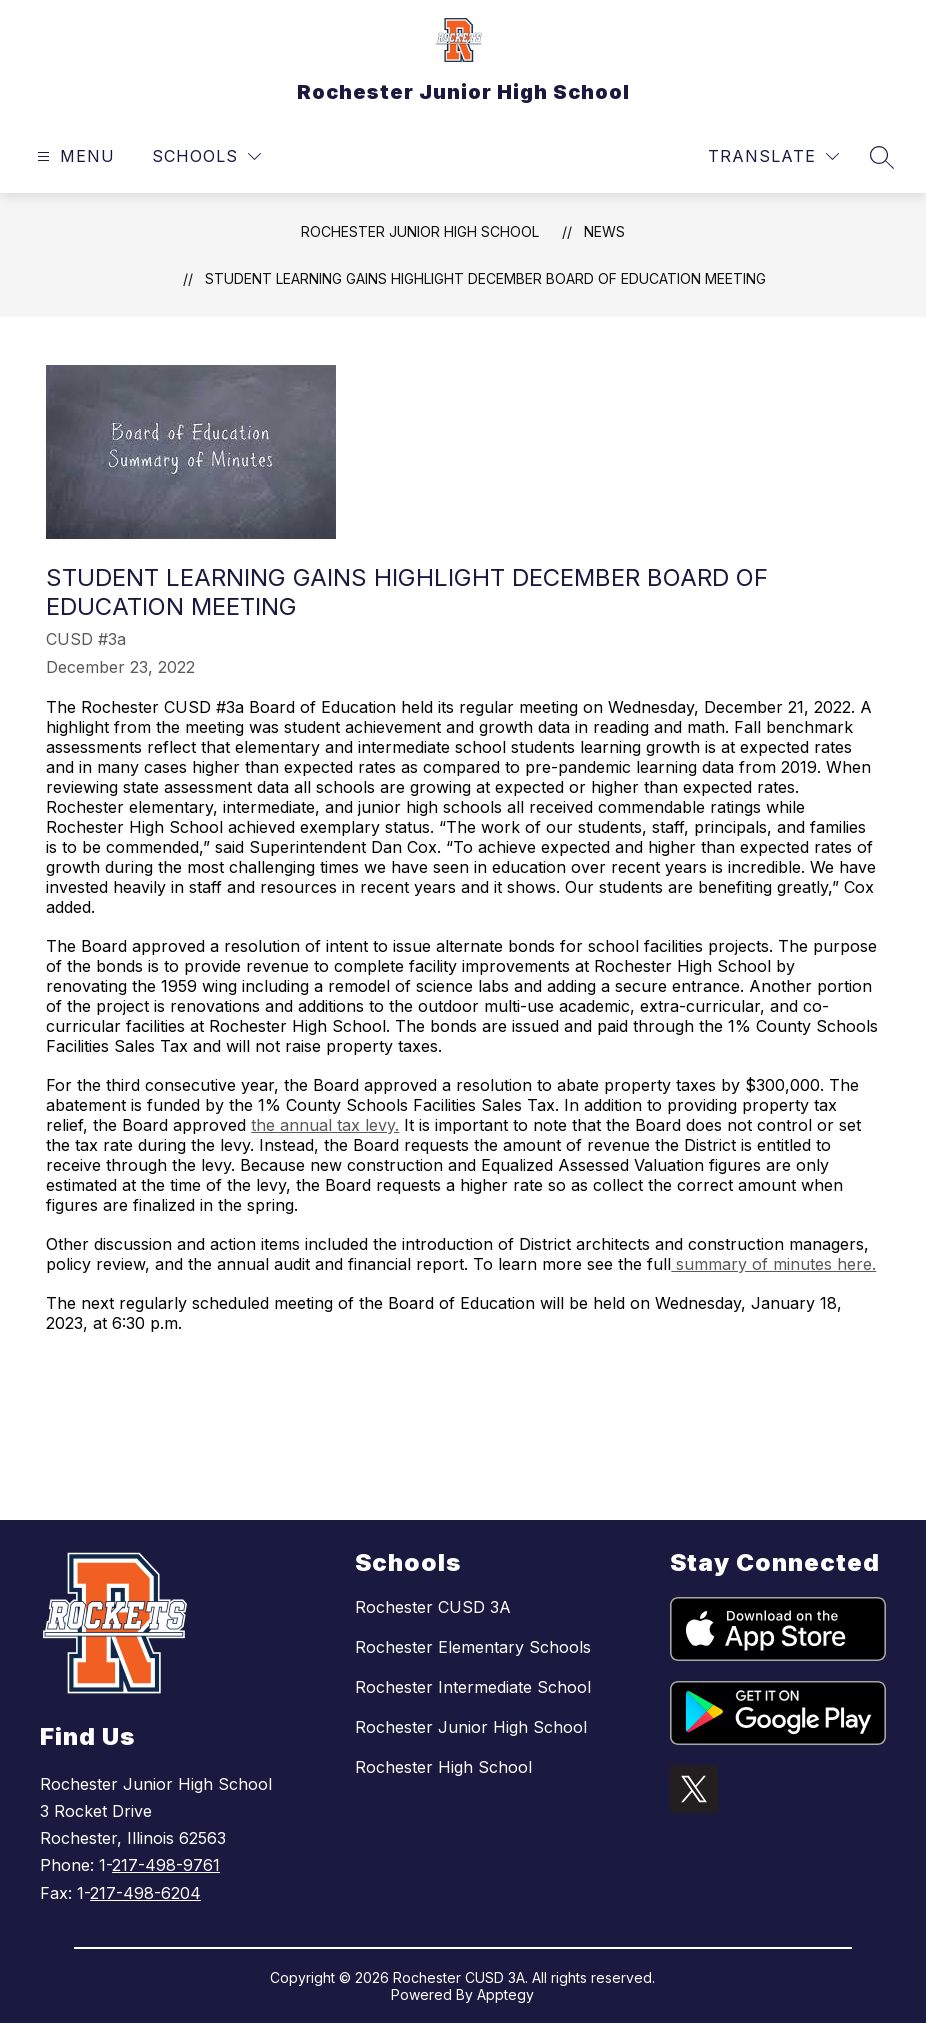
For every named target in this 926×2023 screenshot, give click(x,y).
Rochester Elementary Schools (473, 1647)
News (604, 231)
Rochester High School (443, 1767)
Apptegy (505, 1994)
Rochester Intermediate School (473, 1687)
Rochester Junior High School (420, 231)
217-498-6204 (145, 1893)
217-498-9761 (166, 1865)
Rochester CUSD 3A (433, 1607)
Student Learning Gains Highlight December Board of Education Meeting (485, 278)
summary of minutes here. (773, 1264)
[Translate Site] (773, 156)
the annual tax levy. (325, 1125)
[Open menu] (73, 156)
